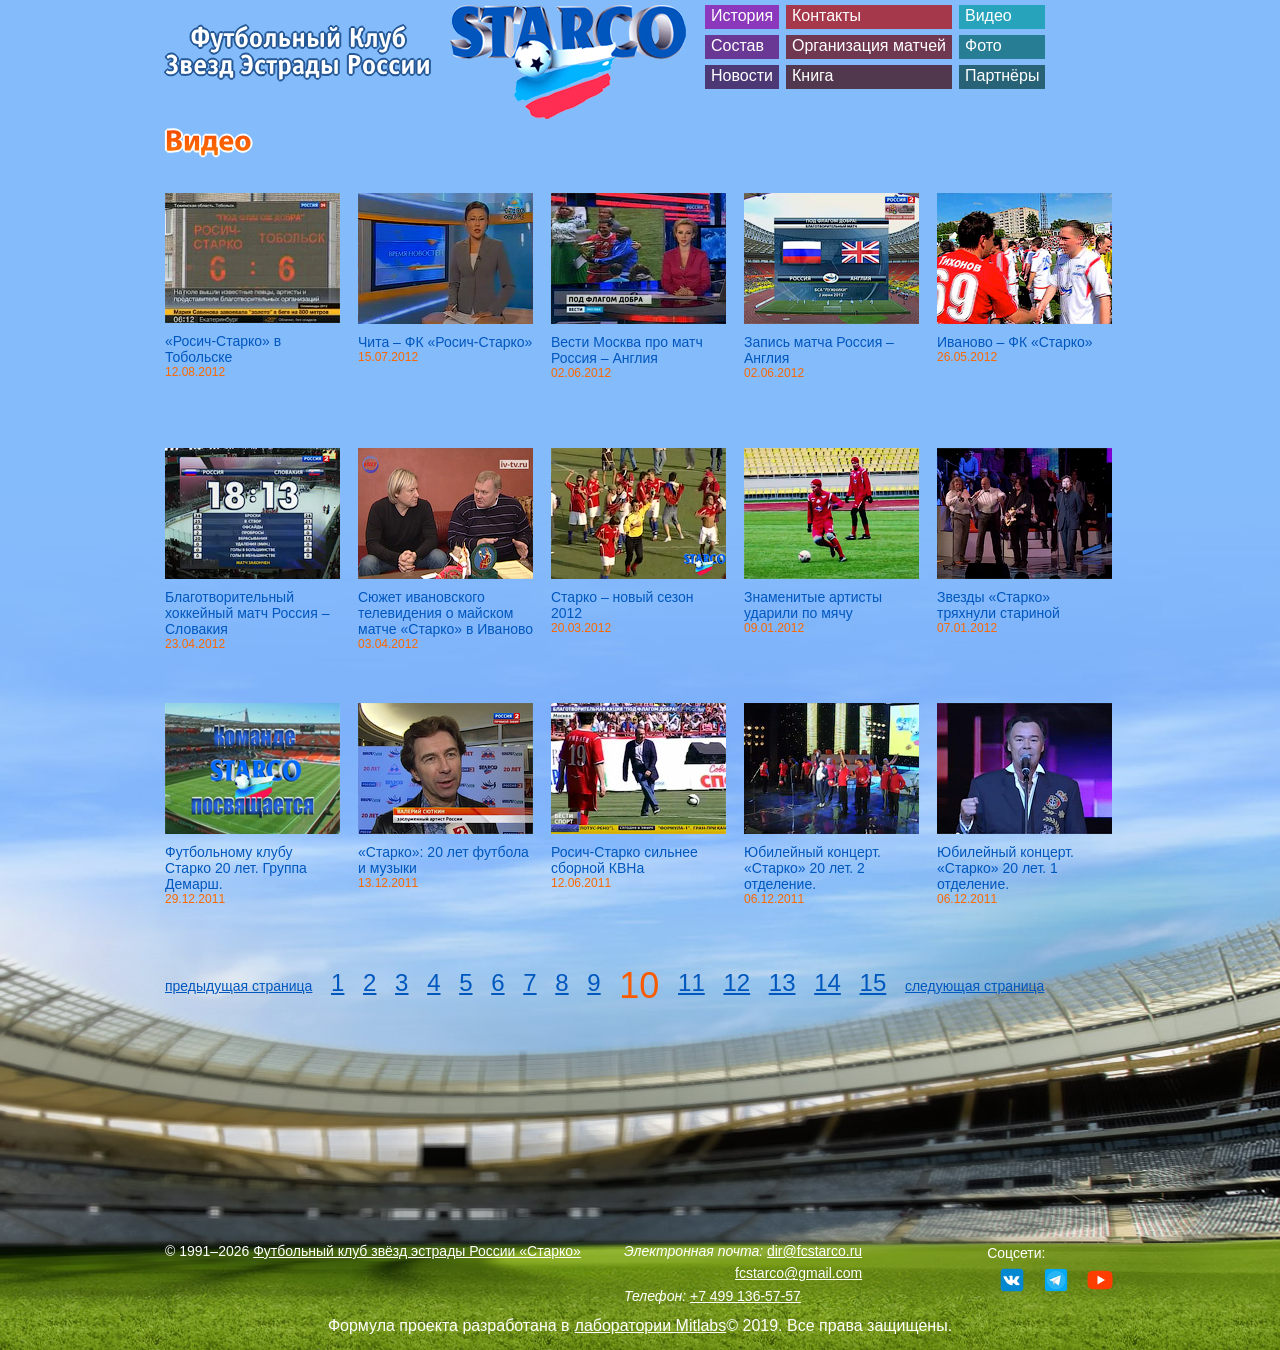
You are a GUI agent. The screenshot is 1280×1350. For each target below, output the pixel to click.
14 (827, 982)
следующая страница (974, 986)
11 (691, 982)
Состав (737, 45)
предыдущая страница (238, 986)
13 (782, 982)
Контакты (826, 15)
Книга (812, 75)
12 (736, 982)
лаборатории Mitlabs (651, 1325)
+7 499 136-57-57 (745, 1296)
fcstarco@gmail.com (798, 1273)
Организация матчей (869, 45)
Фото (983, 45)
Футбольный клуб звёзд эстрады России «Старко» (417, 1251)
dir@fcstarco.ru (814, 1251)
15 (873, 982)
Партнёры (1002, 75)
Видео (988, 15)
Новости (742, 75)
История (742, 15)
